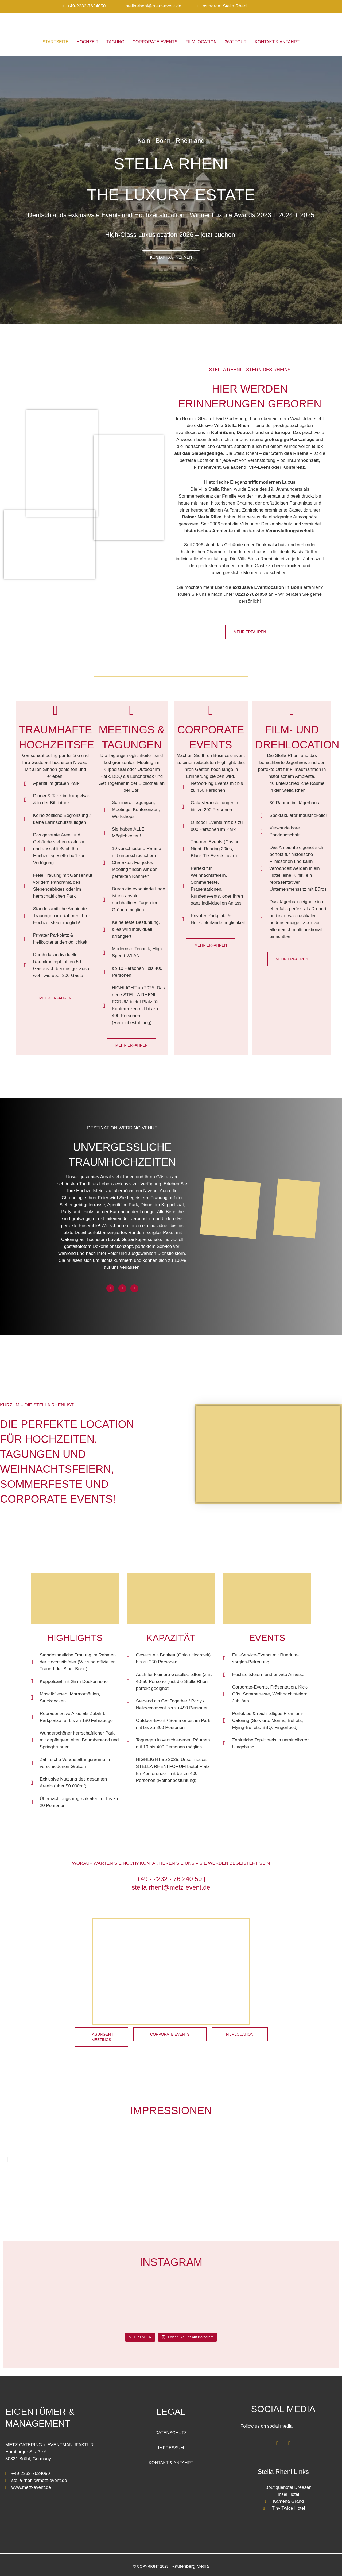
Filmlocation (201, 42)
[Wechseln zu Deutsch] (318, 10)
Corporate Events (155, 42)
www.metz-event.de (31, 2487)
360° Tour (236, 42)
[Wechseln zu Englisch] (328, 10)
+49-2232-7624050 (86, 6)
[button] (6, 2159)
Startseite (55, 42)
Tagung (115, 42)
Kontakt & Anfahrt (277, 42)
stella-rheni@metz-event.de (153, 6)
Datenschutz (171, 2433)
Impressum (171, 2448)
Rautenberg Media (190, 2566)
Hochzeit (88, 42)
